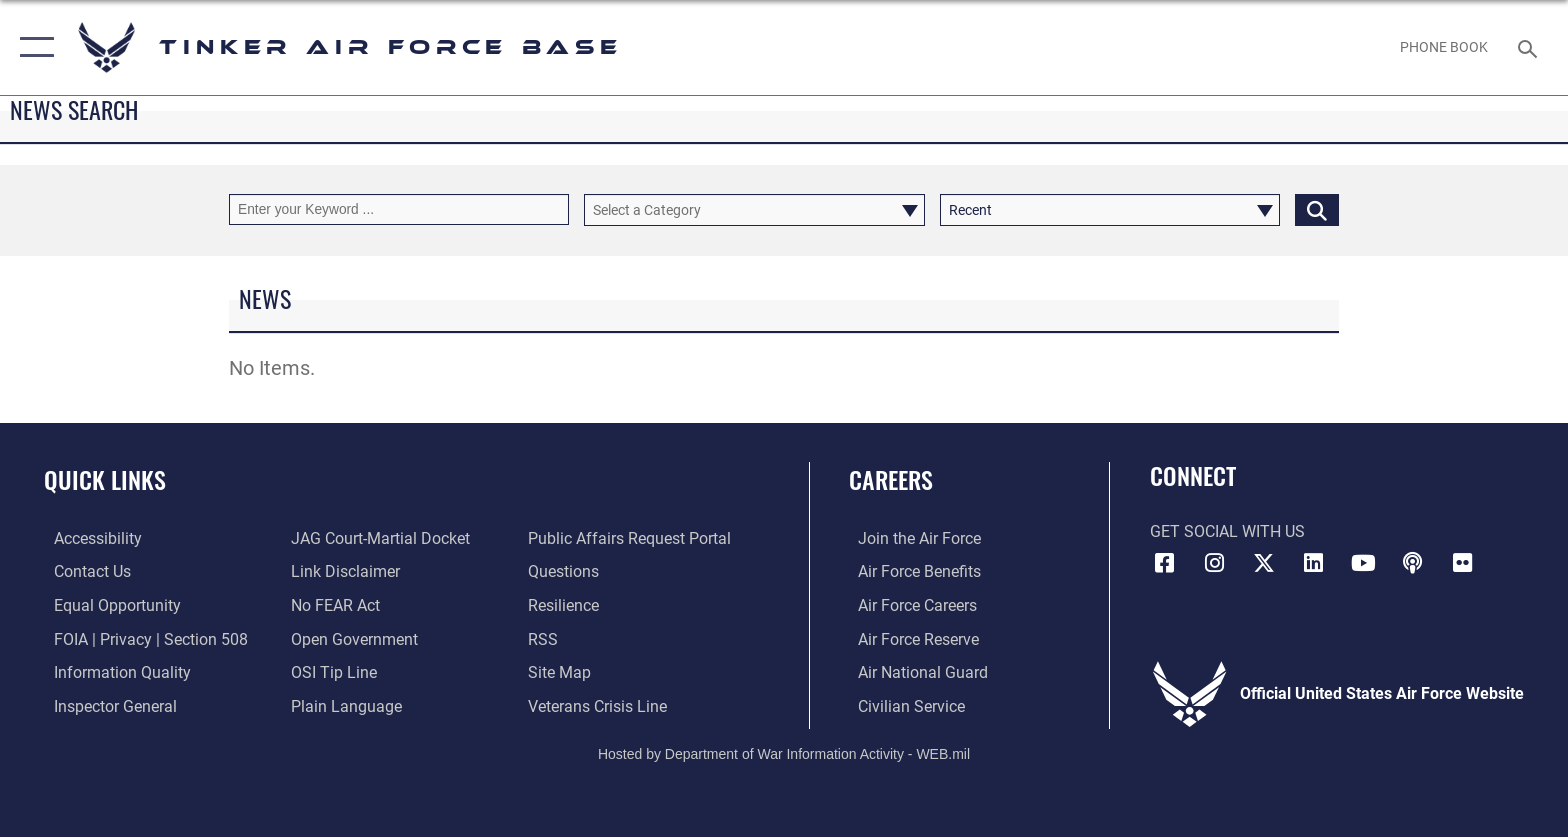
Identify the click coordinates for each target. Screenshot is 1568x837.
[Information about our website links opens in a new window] (342, 571)
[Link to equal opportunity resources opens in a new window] (107, 605)
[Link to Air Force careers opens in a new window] (908, 605)
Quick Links (105, 479)
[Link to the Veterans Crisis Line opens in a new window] (600, 705)
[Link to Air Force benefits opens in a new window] (910, 571)
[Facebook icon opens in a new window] (1165, 563)
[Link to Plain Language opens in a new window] (343, 705)
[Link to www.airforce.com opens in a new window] (910, 538)
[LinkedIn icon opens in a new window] (1314, 563)
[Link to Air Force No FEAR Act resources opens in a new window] (332, 605)
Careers (891, 479)
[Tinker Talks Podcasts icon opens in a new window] (1413, 563)
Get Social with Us (1227, 531)
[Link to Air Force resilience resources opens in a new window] (566, 605)
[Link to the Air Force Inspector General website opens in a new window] (105, 705)
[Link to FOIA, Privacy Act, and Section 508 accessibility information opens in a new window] (141, 638)
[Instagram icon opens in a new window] (1214, 563)
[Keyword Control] (399, 209)
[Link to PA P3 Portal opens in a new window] (632, 538)
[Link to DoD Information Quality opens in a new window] (112, 671)
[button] (32, 47)
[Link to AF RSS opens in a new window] (546, 638)
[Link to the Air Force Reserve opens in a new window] (909, 638)
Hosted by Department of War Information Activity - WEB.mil (784, 752)
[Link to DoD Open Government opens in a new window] (351, 638)
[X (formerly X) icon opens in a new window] (1264, 563)
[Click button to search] (1317, 209)
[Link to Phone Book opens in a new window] (1444, 47)
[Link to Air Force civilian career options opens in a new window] (902, 705)
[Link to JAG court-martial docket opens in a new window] (377, 538)
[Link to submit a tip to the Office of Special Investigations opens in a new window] (331, 671)
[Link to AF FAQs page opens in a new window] (566, 571)
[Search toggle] (1530, 47)
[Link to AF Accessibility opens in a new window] (88, 538)
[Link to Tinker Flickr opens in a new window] (1463, 563)
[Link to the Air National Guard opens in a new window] (914, 671)
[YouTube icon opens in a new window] (1363, 563)
